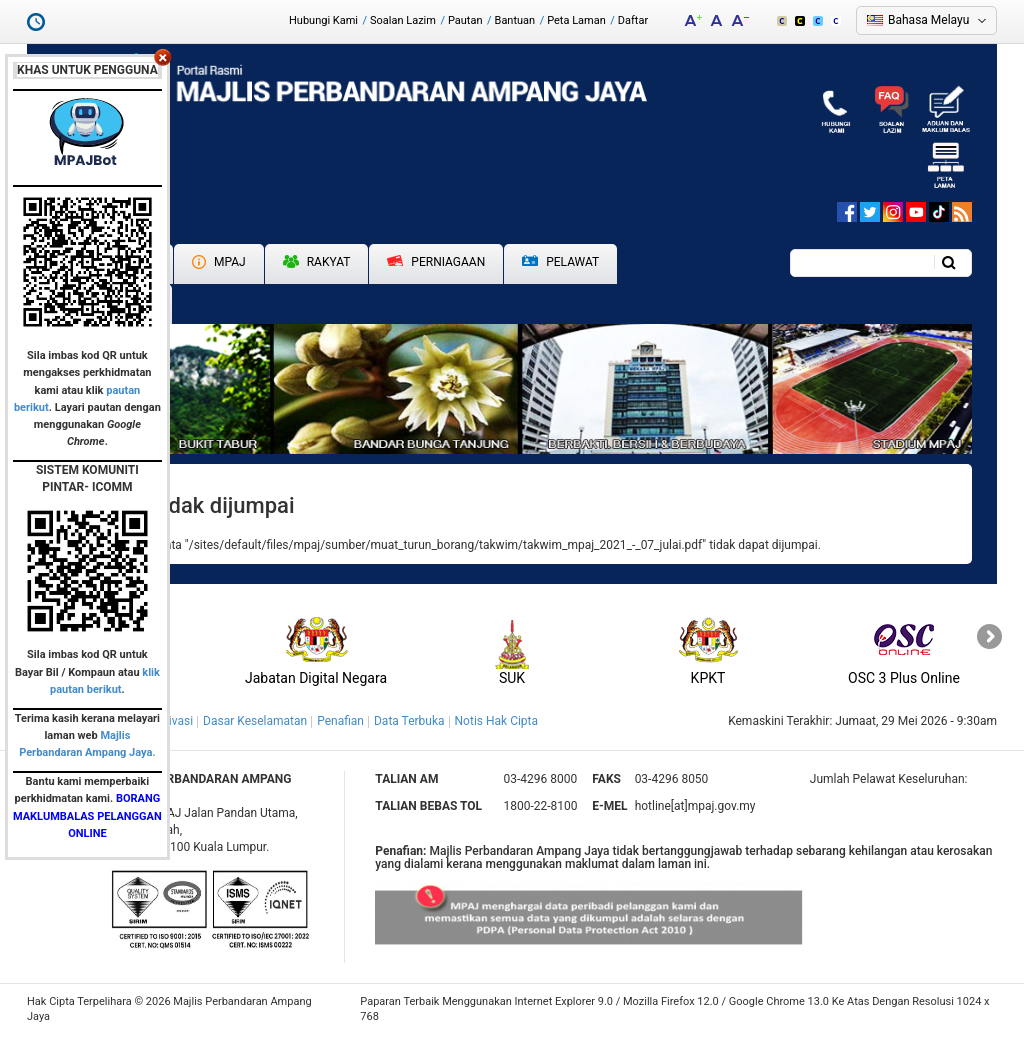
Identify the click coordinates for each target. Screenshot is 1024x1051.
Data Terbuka (409, 721)
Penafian (340, 721)
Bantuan (515, 20)
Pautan (465, 20)
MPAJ (219, 262)
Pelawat (560, 262)
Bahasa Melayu (928, 20)
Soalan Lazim (403, 20)
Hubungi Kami (323, 20)
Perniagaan (436, 262)
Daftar (633, 20)
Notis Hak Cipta (496, 721)
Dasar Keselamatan (255, 721)
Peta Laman (576, 20)
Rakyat (317, 262)
